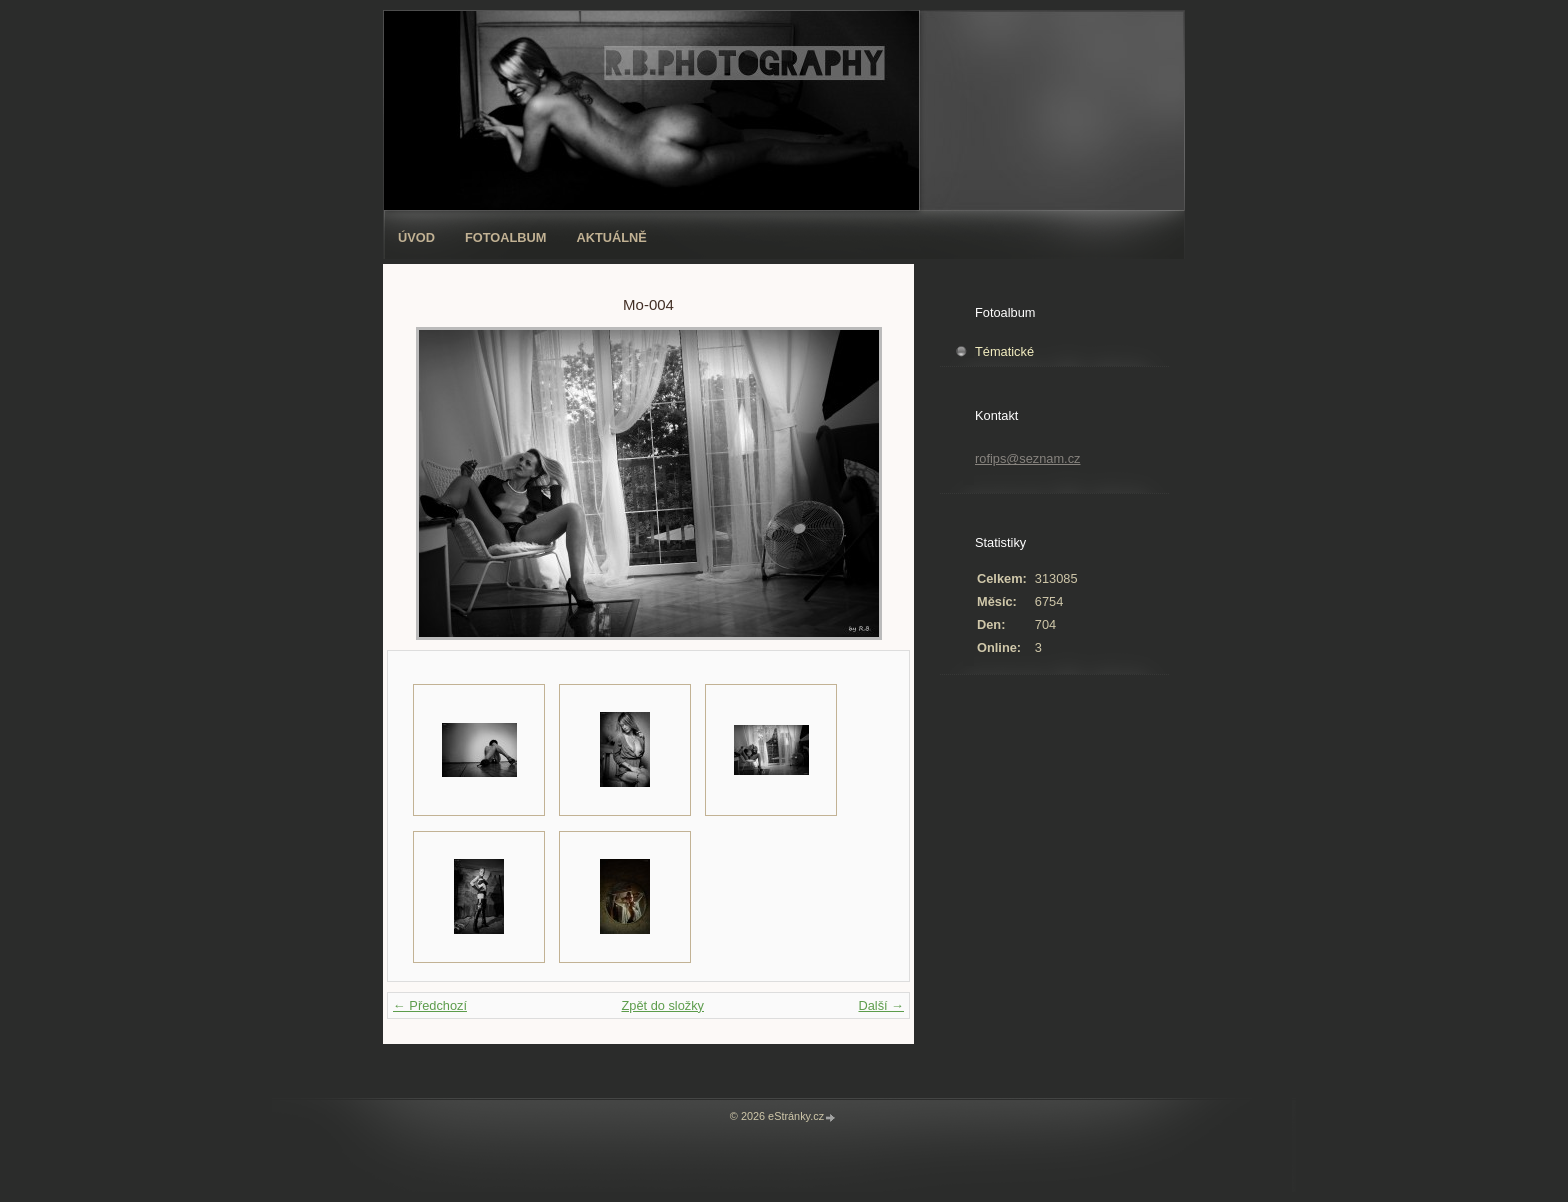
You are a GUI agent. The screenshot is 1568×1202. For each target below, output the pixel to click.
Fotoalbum (506, 237)
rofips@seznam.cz (1027, 458)
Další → (881, 1005)
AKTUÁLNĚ (612, 237)
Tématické (1004, 351)
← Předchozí (430, 1005)
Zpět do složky (662, 1005)
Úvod (416, 237)
